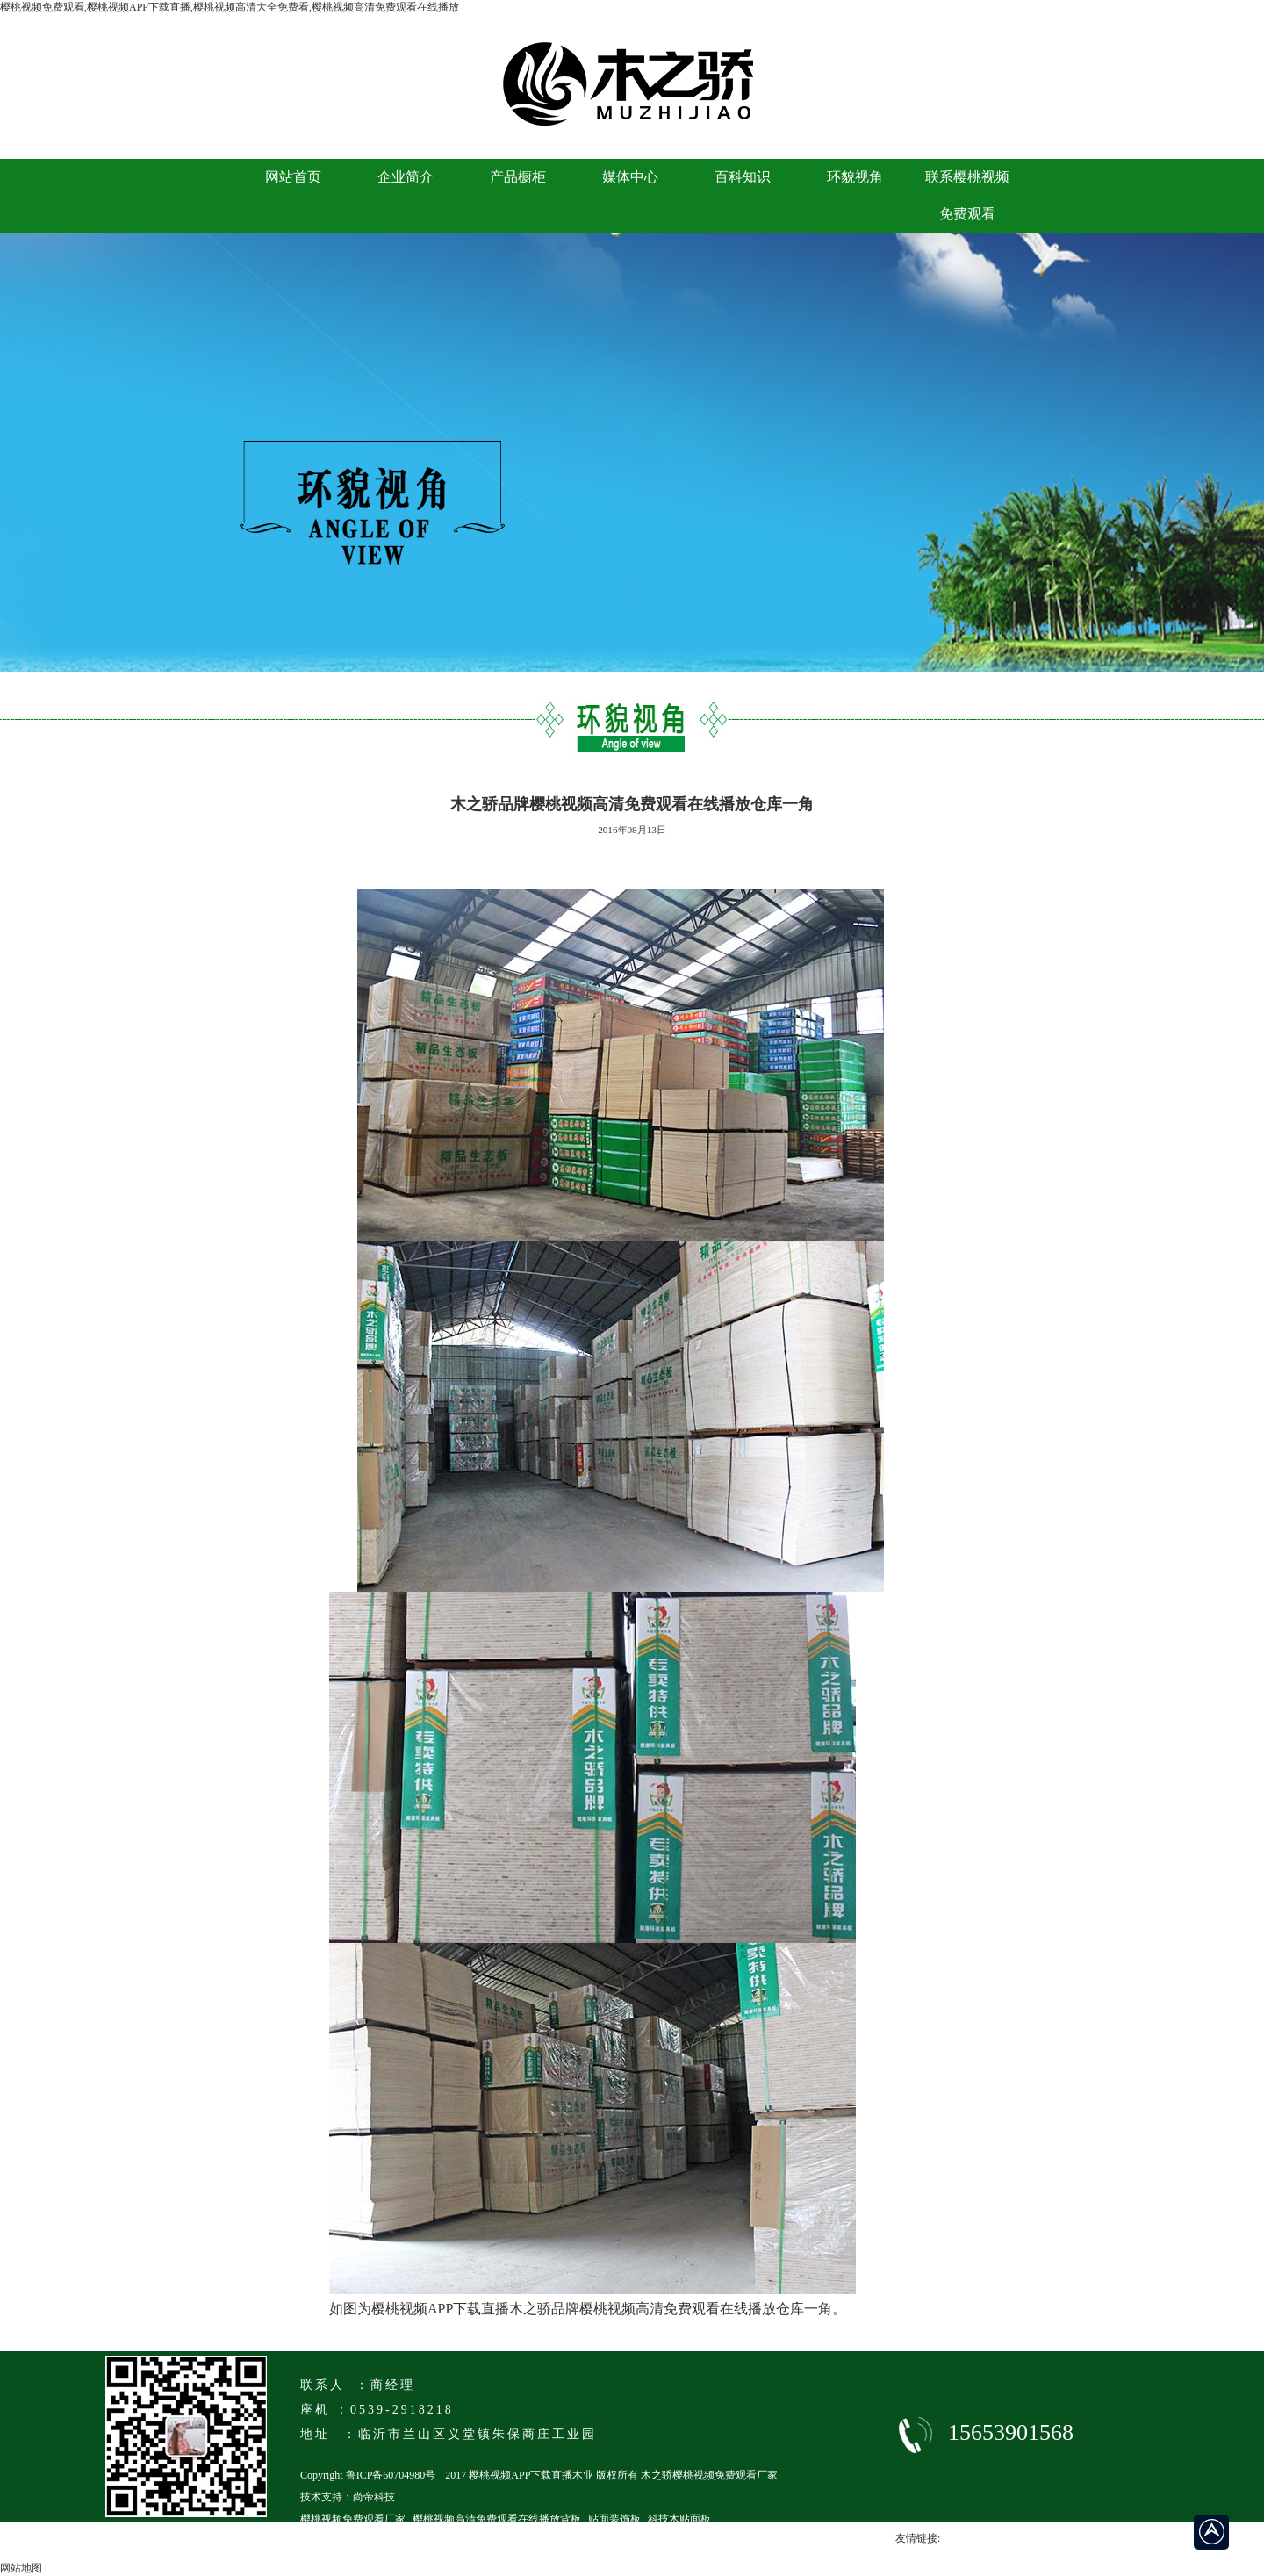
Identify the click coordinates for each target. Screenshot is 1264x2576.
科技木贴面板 (679, 2519)
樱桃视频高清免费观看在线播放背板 (497, 2519)
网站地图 (21, 2568)
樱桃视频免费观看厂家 (353, 2519)
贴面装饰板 (614, 2519)
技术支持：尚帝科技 (347, 2497)
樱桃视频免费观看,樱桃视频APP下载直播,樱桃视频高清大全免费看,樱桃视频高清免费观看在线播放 (229, 7)
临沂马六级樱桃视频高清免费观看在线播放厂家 (410, 2541)
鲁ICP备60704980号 (391, 2475)
